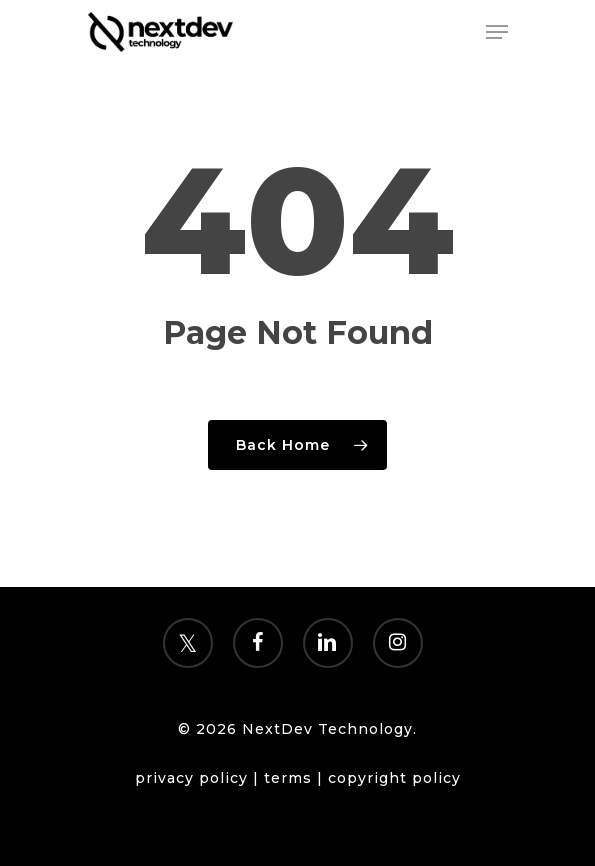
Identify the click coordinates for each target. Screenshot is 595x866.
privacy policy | (199, 778)
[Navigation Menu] (497, 32)
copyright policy (394, 778)
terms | (296, 778)
